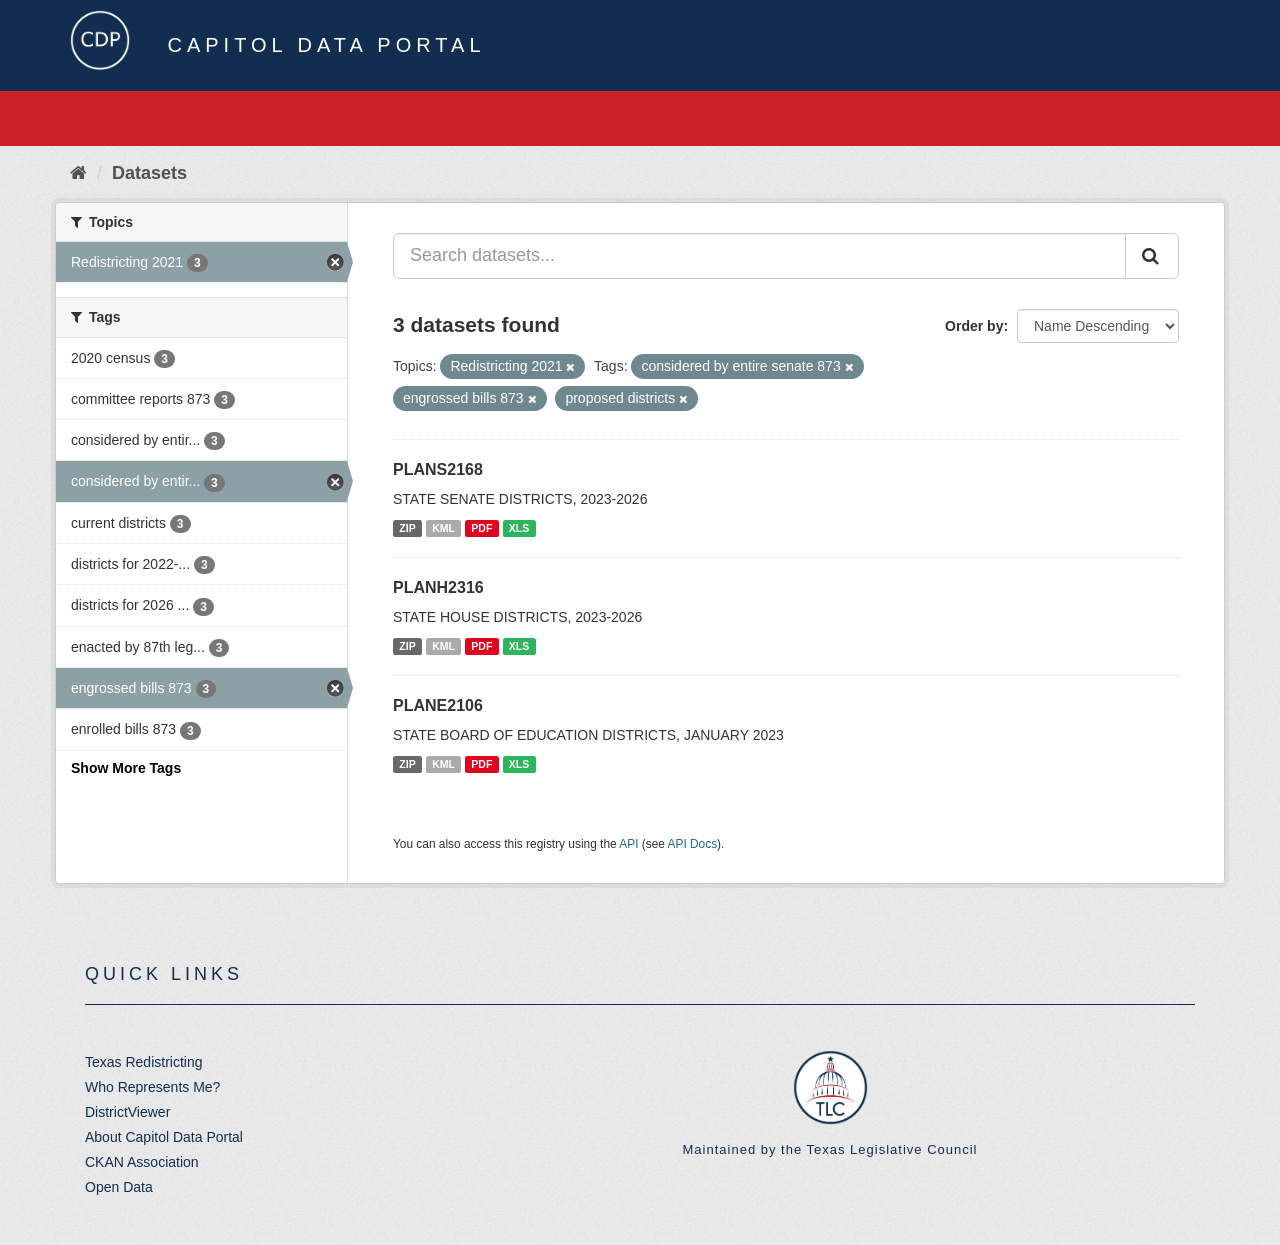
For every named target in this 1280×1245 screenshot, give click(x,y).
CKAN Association (142, 1162)
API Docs (693, 844)
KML (443, 528)
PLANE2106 (438, 705)
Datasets (149, 173)
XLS (519, 528)
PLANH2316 (438, 587)
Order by (974, 326)
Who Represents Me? (152, 1087)
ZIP (407, 528)
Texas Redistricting (144, 1062)
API (628, 844)
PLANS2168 (438, 469)
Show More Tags (126, 768)
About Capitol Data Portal (164, 1137)
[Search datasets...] (759, 256)
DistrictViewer (127, 1112)
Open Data (119, 1187)
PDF (481, 528)
